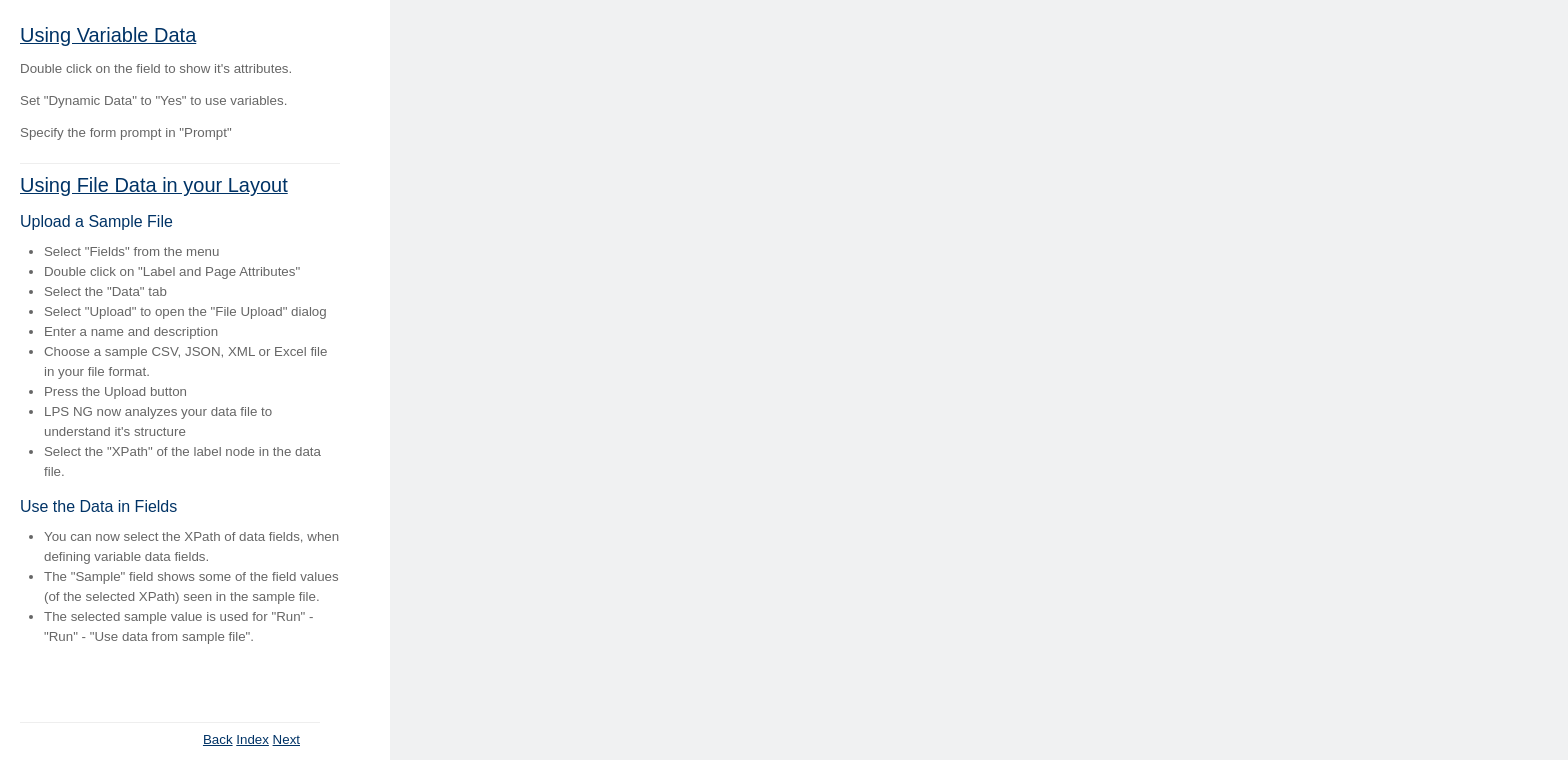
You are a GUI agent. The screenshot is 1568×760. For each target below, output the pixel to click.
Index (252, 739)
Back (218, 739)
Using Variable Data (108, 35)
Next (286, 739)
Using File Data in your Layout (154, 185)
